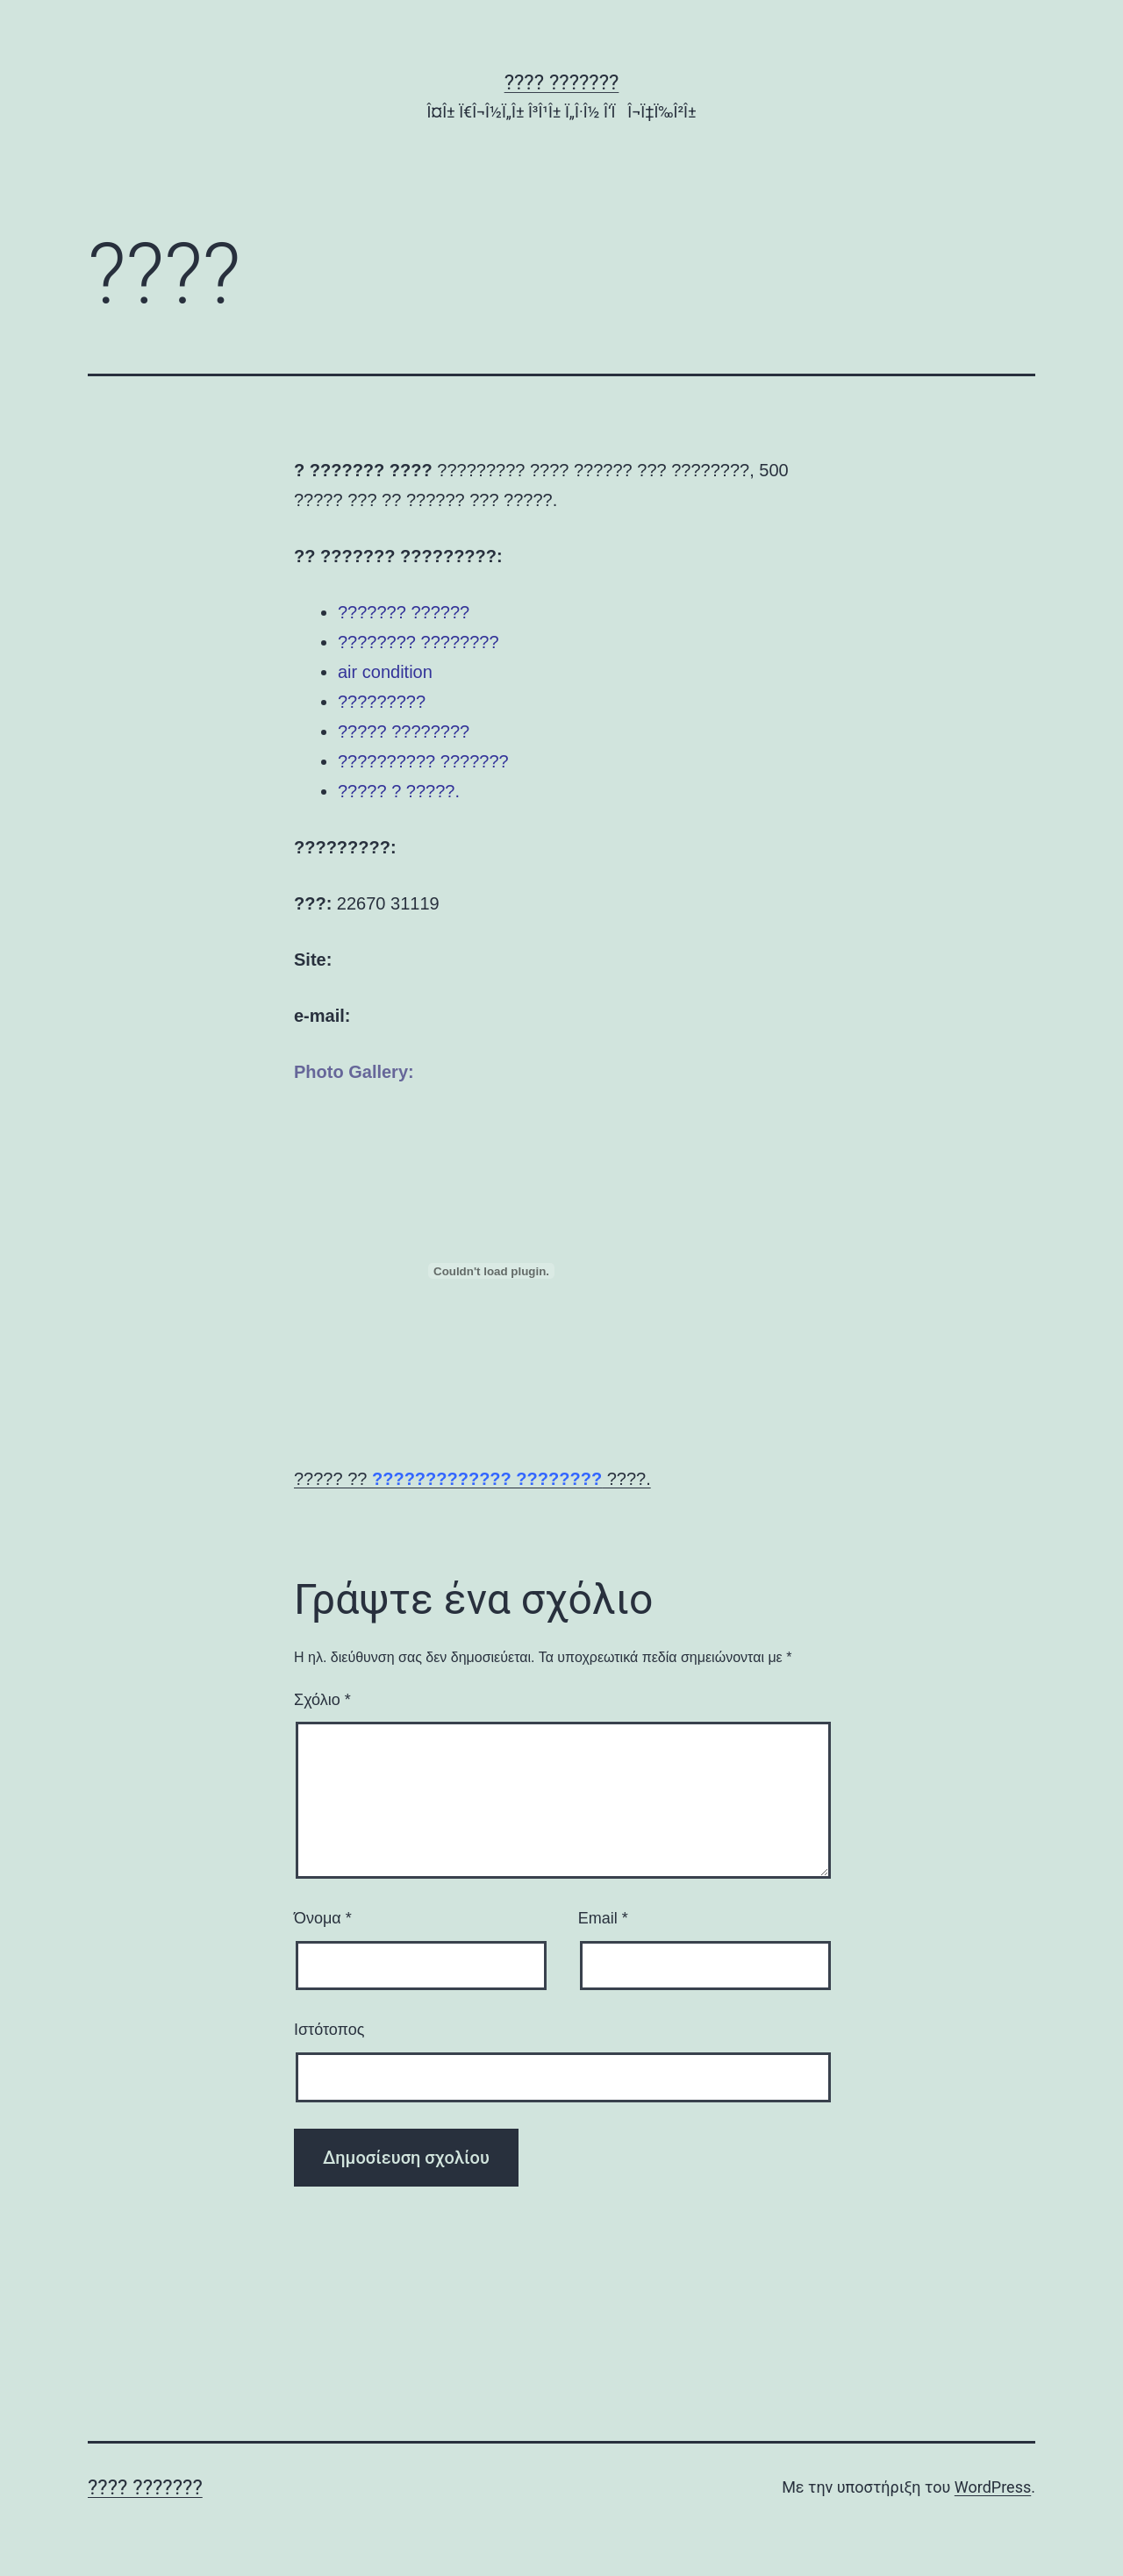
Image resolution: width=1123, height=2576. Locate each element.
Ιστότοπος (329, 2029)
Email (603, 1918)
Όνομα (323, 1918)
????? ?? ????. (472, 1478)
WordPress (993, 2487)
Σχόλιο (322, 1700)
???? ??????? (561, 82)
